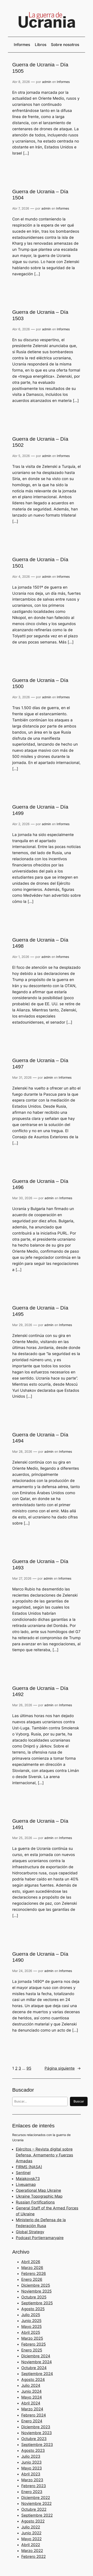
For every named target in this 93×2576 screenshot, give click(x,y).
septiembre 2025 (37, 2303)
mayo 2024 (31, 2397)
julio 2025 (30, 2315)
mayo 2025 (31, 2326)
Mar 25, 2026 (22, 1838)
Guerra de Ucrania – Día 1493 (40, 1564)
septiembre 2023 (37, 2444)
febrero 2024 (33, 2415)
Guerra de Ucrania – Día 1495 (40, 1311)
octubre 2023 (34, 2438)
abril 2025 (30, 2332)
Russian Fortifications (35, 2202)
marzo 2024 (32, 2409)
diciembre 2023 (35, 2427)
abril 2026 (30, 2261)
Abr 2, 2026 (21, 824)
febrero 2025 (33, 2344)
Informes (63, 82)
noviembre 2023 (36, 2433)
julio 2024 (30, 2385)
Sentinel (23, 2172)
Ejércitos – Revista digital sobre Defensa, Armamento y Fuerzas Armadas (44, 2155)
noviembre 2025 (36, 2291)
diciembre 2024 (35, 2356)
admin (46, 82)
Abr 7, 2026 (20, 208)
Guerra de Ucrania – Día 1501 (40, 562)
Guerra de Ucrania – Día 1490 (40, 1957)
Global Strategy (30, 2232)
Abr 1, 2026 (20, 957)
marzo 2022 (32, 2550)
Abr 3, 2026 (21, 697)
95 (28, 2068)
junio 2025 (31, 2320)
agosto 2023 (33, 2450)
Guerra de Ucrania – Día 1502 (40, 442)
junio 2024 (31, 2391)
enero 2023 (31, 2491)
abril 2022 (30, 2544)
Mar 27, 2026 (21, 1578)
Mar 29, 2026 (22, 1325)
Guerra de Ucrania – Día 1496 (40, 1184)
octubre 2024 (34, 2368)
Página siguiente (63, 2068)
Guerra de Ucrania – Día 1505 (40, 68)
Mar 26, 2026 (22, 1705)
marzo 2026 (32, 2267)
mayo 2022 (31, 2539)
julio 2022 (30, 2527)
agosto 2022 (33, 2521)
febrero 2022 (33, 2556)
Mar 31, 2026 (22, 1077)
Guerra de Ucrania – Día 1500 (40, 683)
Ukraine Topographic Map (39, 2196)
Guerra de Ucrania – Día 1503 (40, 315)
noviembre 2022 (36, 2503)
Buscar (79, 2101)
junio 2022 (31, 2533)
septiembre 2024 (37, 2373)
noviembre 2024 (36, 2362)
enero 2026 (31, 2279)
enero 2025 (31, 2350)
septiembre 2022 (37, 2515)
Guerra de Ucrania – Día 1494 (40, 1438)
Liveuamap (26, 2184)
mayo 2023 (31, 2468)
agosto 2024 (33, 2379)
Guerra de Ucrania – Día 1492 (40, 1691)
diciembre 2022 (35, 2497)
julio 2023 (30, 2456)
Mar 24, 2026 (22, 1971)
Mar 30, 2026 (22, 1198)
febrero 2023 (33, 2486)
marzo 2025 (32, 2338)
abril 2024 (30, 2403)
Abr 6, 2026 (21, 329)
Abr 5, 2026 (21, 456)
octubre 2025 (33, 2297)
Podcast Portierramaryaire (40, 2237)
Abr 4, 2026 (21, 576)
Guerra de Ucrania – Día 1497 (40, 1063)
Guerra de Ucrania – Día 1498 (40, 943)
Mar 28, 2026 (22, 1451)
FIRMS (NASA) (29, 2167)
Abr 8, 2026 (21, 82)
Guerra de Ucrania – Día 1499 (40, 810)
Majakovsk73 (28, 2178)
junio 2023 (31, 2462)
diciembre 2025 (35, 2285)
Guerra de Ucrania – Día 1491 (40, 1824)
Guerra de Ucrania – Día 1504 (40, 194)
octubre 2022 (33, 2509)
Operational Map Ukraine (38, 2190)
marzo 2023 (32, 2480)
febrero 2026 (33, 2273)
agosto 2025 (33, 2309)
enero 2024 (31, 2421)
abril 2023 (30, 2474)
